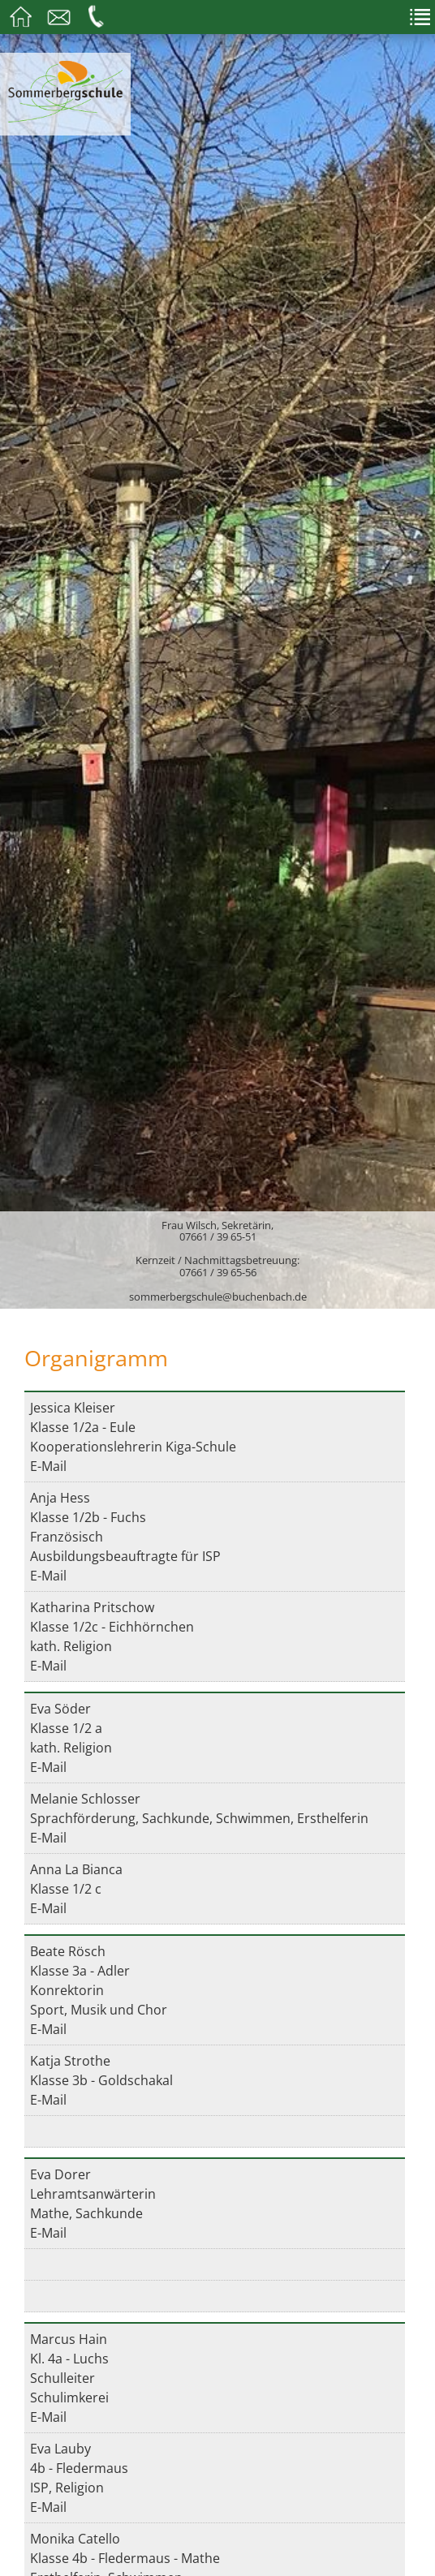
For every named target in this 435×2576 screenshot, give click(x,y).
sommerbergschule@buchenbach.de (218, 1296)
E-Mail (48, 1466)
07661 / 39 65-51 (217, 1236)
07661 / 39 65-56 (217, 1272)
